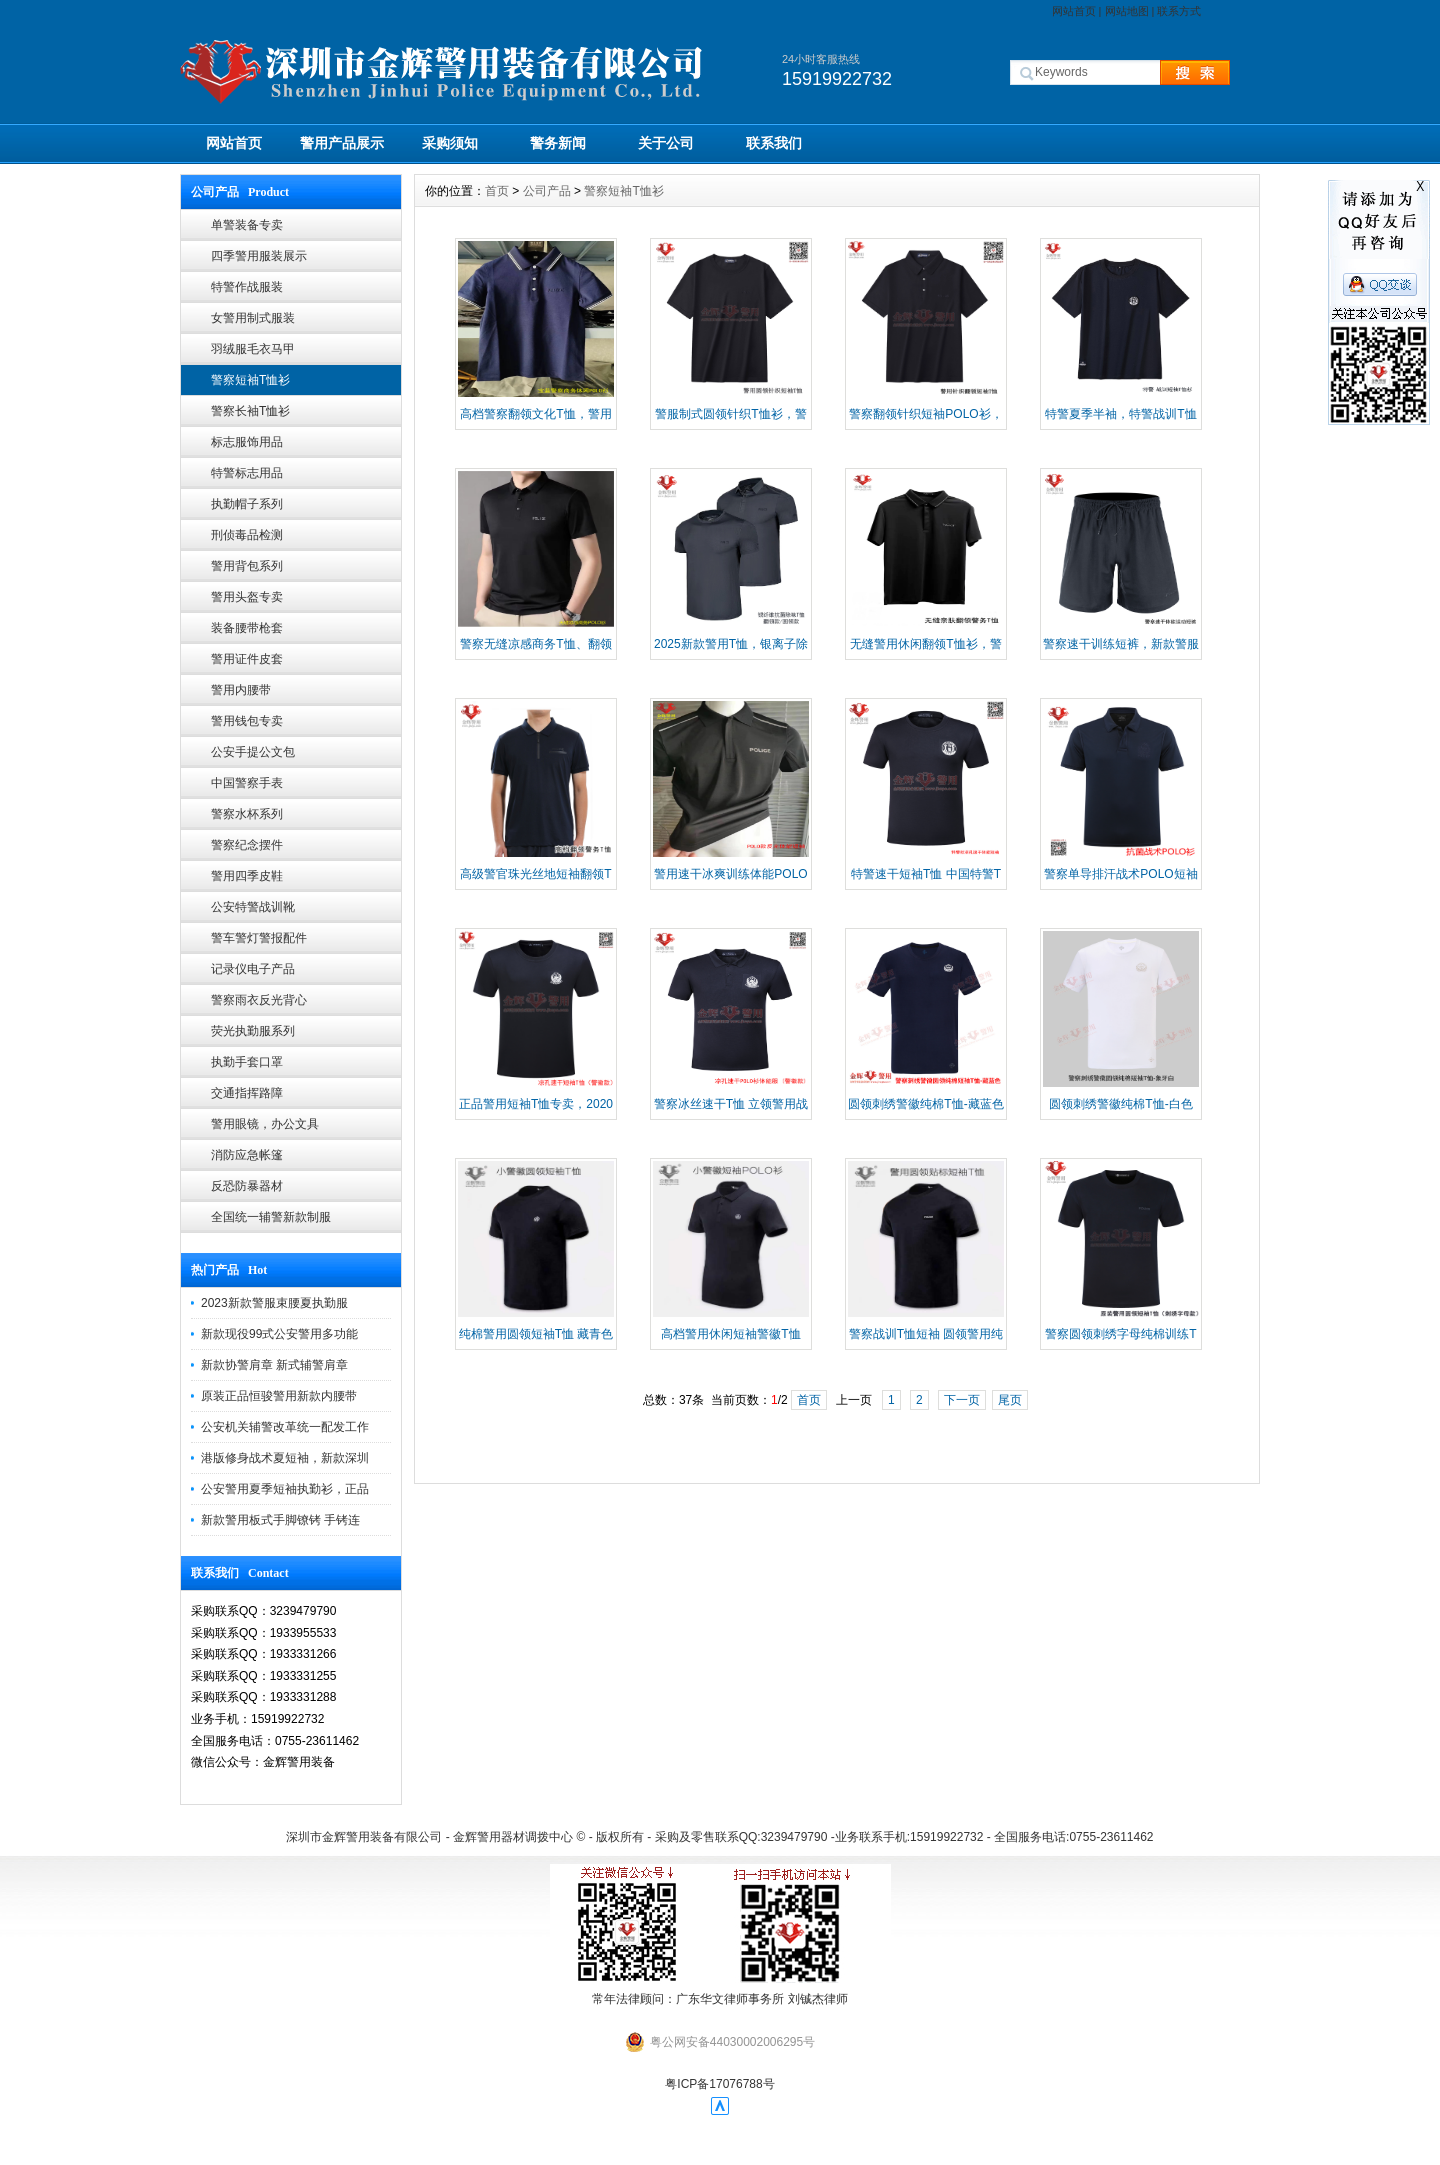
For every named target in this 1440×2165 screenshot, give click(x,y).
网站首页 (1074, 11)
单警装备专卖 (247, 225)
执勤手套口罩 (247, 1062)
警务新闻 (558, 143)
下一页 (962, 1400)
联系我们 (774, 143)
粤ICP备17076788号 (719, 2084)
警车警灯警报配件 (259, 938)
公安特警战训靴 (253, 907)
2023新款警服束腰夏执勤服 (274, 1303)
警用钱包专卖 (247, 721)
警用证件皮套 (247, 659)
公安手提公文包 (253, 752)
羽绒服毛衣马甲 (253, 349)
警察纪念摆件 (247, 845)
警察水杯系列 (247, 814)
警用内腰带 (241, 690)
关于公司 (666, 143)
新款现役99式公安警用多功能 (279, 1334)
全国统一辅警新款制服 (271, 1217)
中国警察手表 (247, 783)
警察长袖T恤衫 (250, 411)
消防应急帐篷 (247, 1155)
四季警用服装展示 (259, 256)
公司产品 (547, 191)
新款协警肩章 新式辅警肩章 (274, 1365)
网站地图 (1127, 11)
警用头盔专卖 (247, 597)
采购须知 (450, 143)
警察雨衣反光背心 (259, 1000)
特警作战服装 (247, 287)
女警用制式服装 (253, 318)
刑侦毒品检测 (247, 535)
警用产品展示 (342, 143)
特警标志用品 (247, 473)
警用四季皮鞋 (247, 876)
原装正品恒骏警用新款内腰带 (279, 1396)
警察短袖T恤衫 (250, 380)
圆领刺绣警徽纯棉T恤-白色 (1120, 1104)
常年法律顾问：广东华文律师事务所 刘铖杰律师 (719, 1999)
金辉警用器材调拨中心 (513, 1837)
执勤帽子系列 (247, 504)
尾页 (1010, 1400)
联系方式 (1179, 11)
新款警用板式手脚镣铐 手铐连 (280, 1520)
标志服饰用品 (247, 442)
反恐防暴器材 (247, 1186)
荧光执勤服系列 (253, 1031)
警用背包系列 (247, 566)
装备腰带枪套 (247, 628)
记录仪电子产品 (253, 969)
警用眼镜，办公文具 (265, 1124)
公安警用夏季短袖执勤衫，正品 (285, 1489)
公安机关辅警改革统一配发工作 (285, 1427)
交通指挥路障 (247, 1093)
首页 (497, 191)
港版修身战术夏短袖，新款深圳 (285, 1458)
